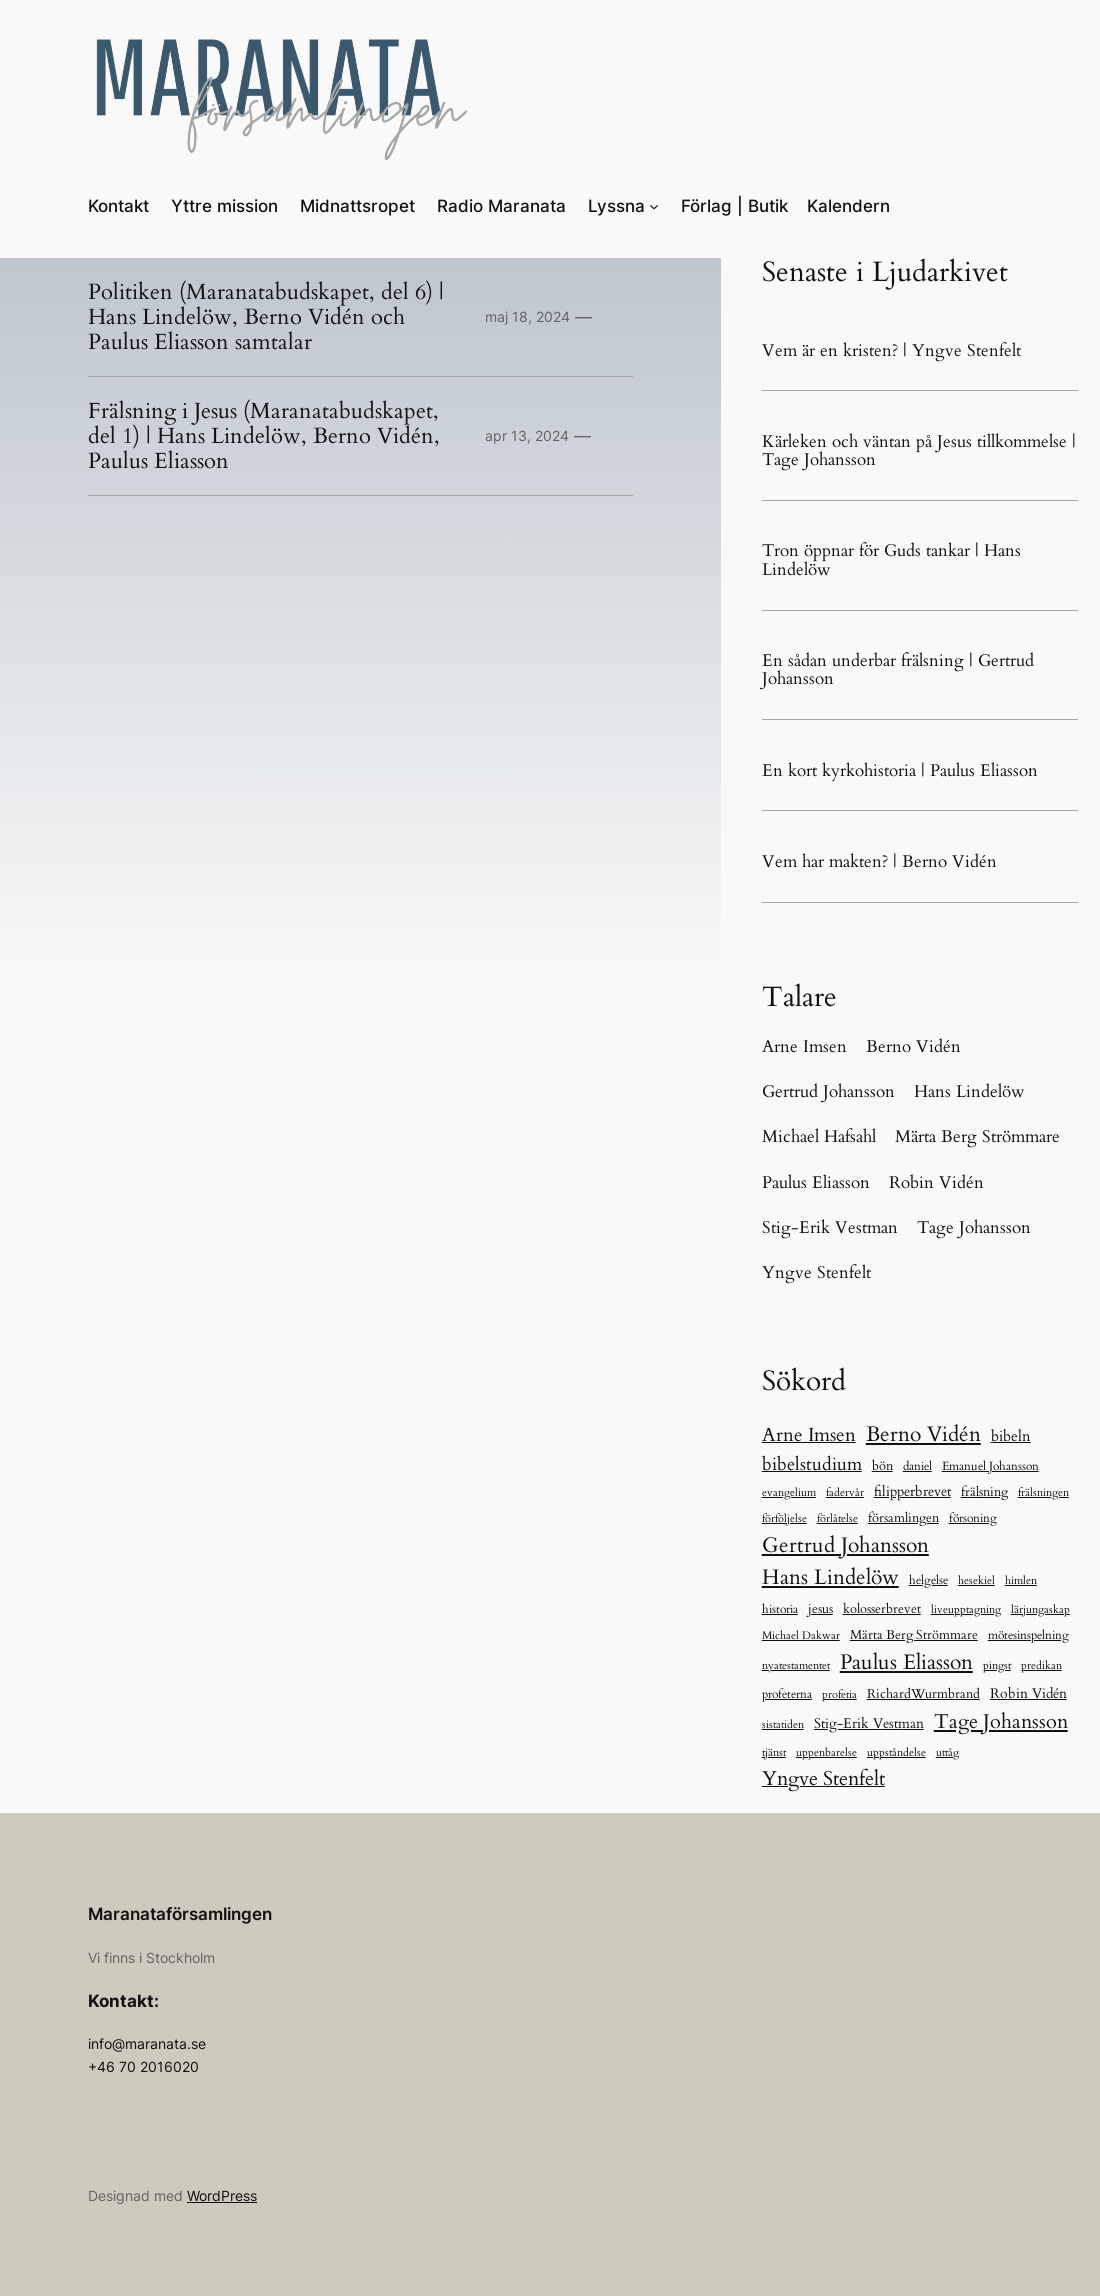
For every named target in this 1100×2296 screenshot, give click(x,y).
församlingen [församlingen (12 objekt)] (903, 1518)
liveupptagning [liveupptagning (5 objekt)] (966, 1609)
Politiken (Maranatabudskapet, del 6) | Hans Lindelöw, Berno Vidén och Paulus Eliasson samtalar (266, 317)
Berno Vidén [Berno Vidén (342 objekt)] (923, 1434)
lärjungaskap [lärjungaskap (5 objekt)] (1040, 1609)
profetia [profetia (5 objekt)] (839, 1694)
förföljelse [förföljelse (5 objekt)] (784, 1518)
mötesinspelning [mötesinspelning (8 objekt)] (1028, 1635)
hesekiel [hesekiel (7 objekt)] (976, 1580)
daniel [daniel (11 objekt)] (917, 1466)
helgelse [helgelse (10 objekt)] (928, 1580)
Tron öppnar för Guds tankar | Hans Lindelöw (891, 560)
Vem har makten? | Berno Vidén (879, 862)
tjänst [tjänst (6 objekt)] (774, 1752)
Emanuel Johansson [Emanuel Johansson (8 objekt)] (990, 1466)
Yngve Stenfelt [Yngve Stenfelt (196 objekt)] (823, 1778)
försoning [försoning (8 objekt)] (973, 1518)
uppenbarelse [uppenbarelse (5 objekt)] (826, 1752)
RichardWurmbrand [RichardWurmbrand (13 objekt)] (923, 1694)
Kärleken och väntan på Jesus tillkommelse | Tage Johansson (919, 451)
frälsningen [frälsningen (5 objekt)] (1043, 1492)
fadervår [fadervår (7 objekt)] (845, 1492)
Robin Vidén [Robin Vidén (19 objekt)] (1028, 1693)
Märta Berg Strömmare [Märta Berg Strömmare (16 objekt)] (914, 1635)
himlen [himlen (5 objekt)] (1021, 1580)
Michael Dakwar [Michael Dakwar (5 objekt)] (801, 1635)
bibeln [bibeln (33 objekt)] (1011, 1436)
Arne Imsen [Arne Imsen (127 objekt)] (809, 1435)
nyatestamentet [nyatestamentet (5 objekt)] (796, 1665)
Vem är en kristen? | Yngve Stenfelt (891, 351)
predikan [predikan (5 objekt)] (1041, 1665)
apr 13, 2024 (527, 435)
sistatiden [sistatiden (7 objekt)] (783, 1724)
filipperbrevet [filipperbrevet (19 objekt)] (912, 1491)
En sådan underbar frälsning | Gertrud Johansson (898, 670)
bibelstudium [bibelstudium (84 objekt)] (812, 1464)
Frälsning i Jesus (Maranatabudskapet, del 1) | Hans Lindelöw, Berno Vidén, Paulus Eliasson (264, 436)
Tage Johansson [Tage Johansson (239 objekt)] (1001, 1721)
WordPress (222, 2195)
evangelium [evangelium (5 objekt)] (789, 1492)
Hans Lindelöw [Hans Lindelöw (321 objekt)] (830, 1577)
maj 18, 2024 (527, 316)
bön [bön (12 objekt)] (882, 1466)
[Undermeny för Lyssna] (654, 206)
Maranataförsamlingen (180, 1914)
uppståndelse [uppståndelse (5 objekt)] (896, 1752)
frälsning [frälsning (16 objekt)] (984, 1492)
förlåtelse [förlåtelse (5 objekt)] (837, 1518)
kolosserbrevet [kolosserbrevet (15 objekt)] (882, 1609)
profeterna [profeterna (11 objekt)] (787, 1694)
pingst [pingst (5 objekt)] (997, 1665)
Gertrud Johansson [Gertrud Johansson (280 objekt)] (845, 1545)
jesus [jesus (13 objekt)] (820, 1609)
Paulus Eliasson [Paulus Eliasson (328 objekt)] (906, 1662)
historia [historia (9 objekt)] (780, 1609)
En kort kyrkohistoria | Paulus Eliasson (900, 771)
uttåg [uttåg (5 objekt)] (947, 1752)
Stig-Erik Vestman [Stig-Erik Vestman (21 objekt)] (869, 1723)
